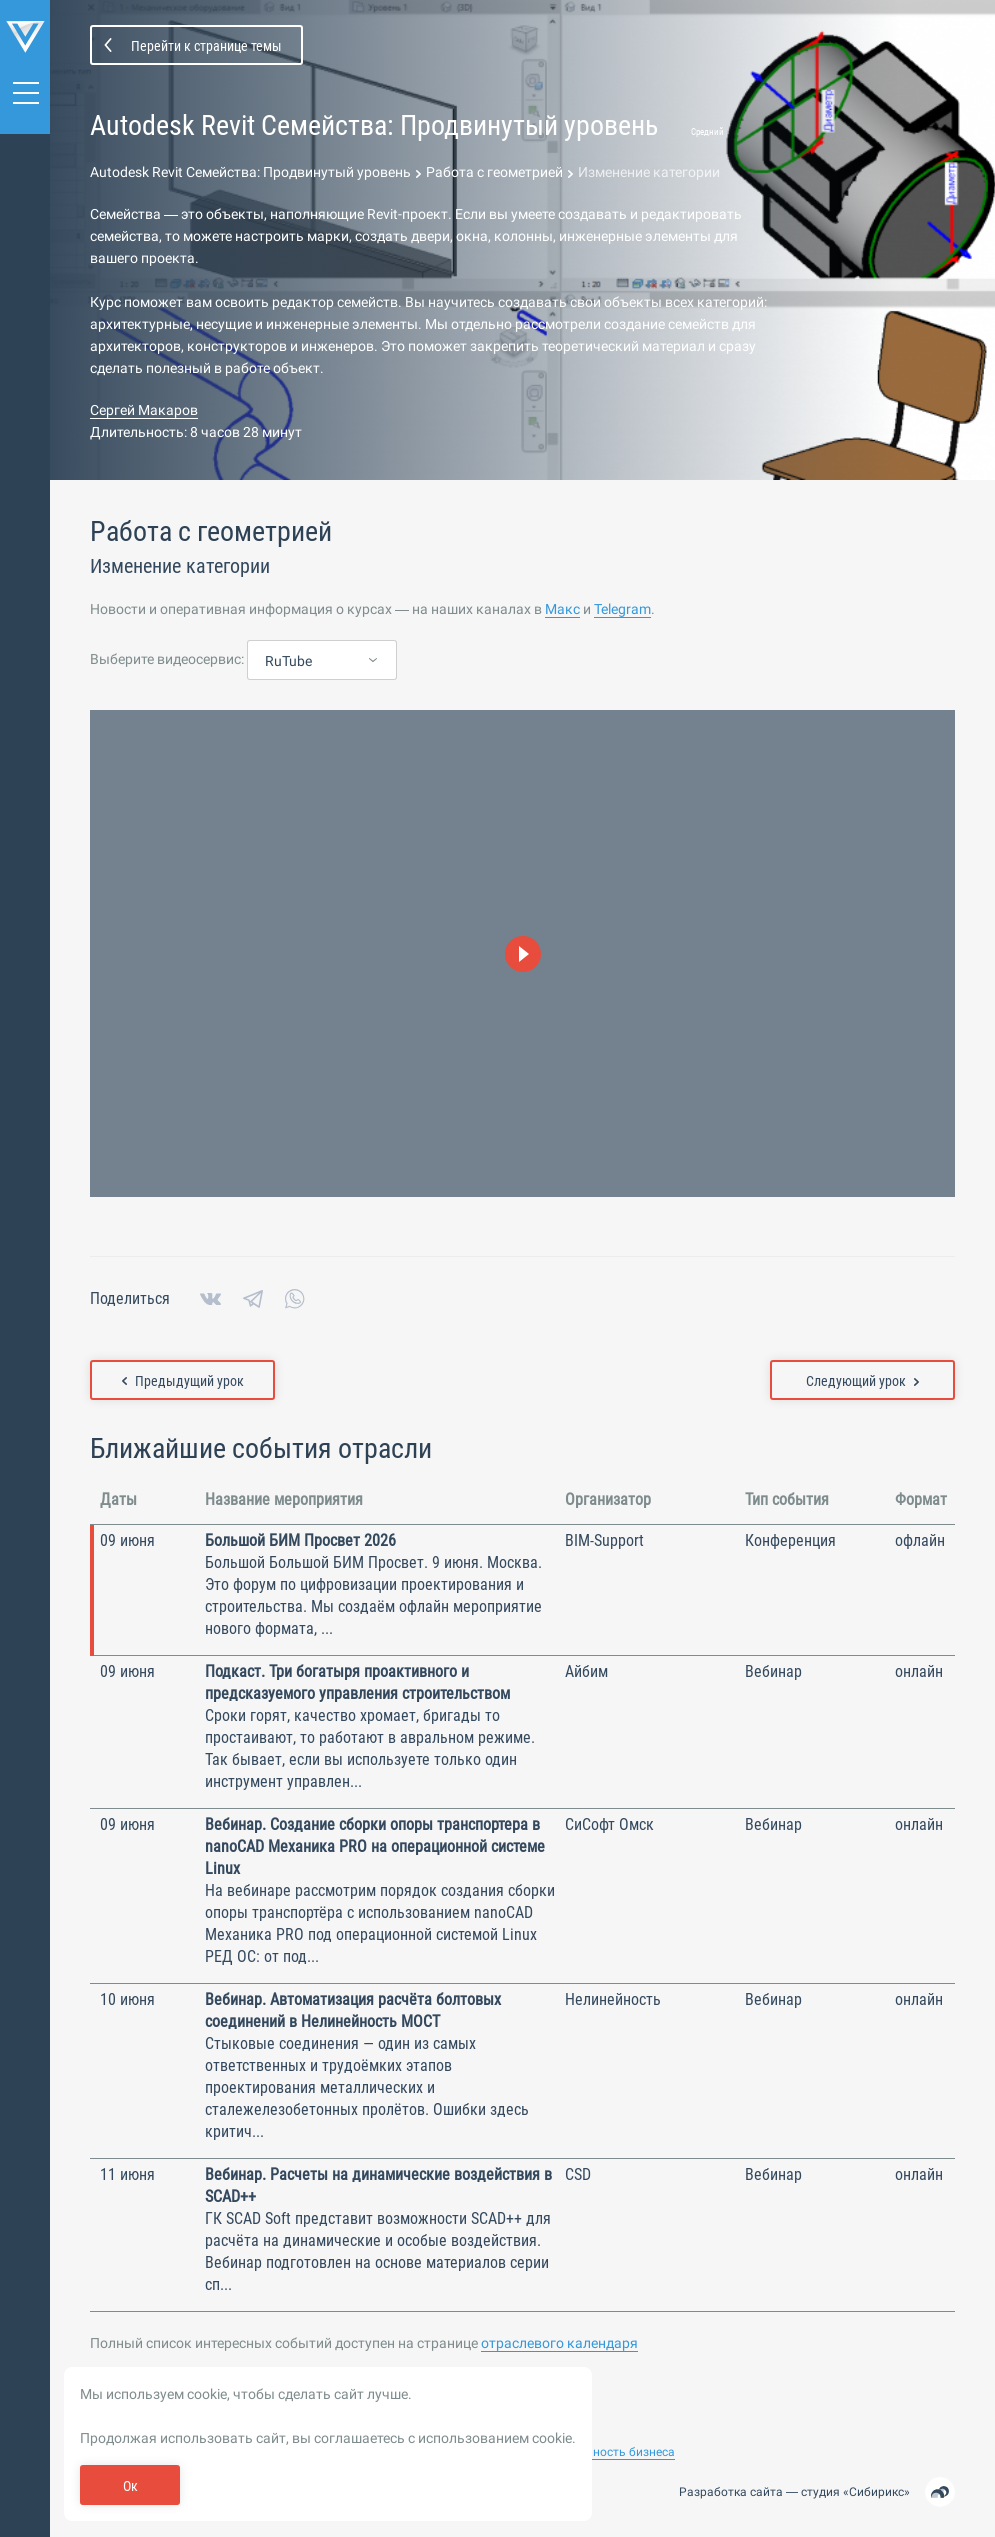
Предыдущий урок (183, 1382)
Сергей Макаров (144, 411)
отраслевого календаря (559, 2344)
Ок (130, 2486)
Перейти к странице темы (206, 46)
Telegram (622, 610)
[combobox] (322, 662)
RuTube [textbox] (288, 662)
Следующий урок (862, 1382)
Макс (562, 610)
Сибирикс (876, 2492)
